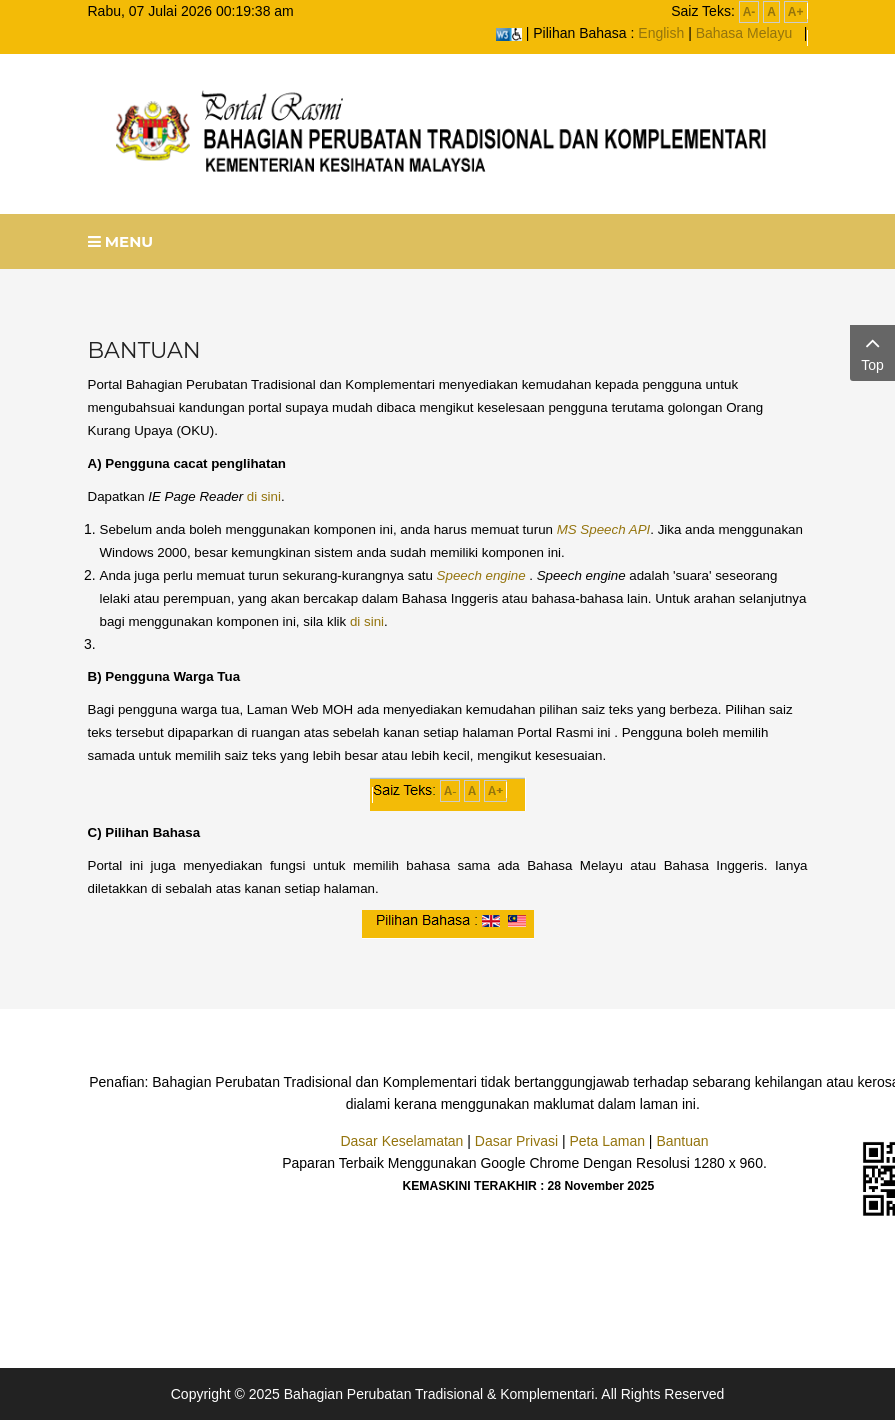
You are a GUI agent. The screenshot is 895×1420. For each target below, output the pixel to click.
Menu (121, 241)
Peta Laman (607, 1141)
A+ (796, 12)
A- (749, 12)
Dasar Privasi (516, 1141)
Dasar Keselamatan (401, 1141)
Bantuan (682, 1141)
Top (872, 351)
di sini (264, 496)
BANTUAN (144, 350)
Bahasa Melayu (744, 33)
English (661, 33)
